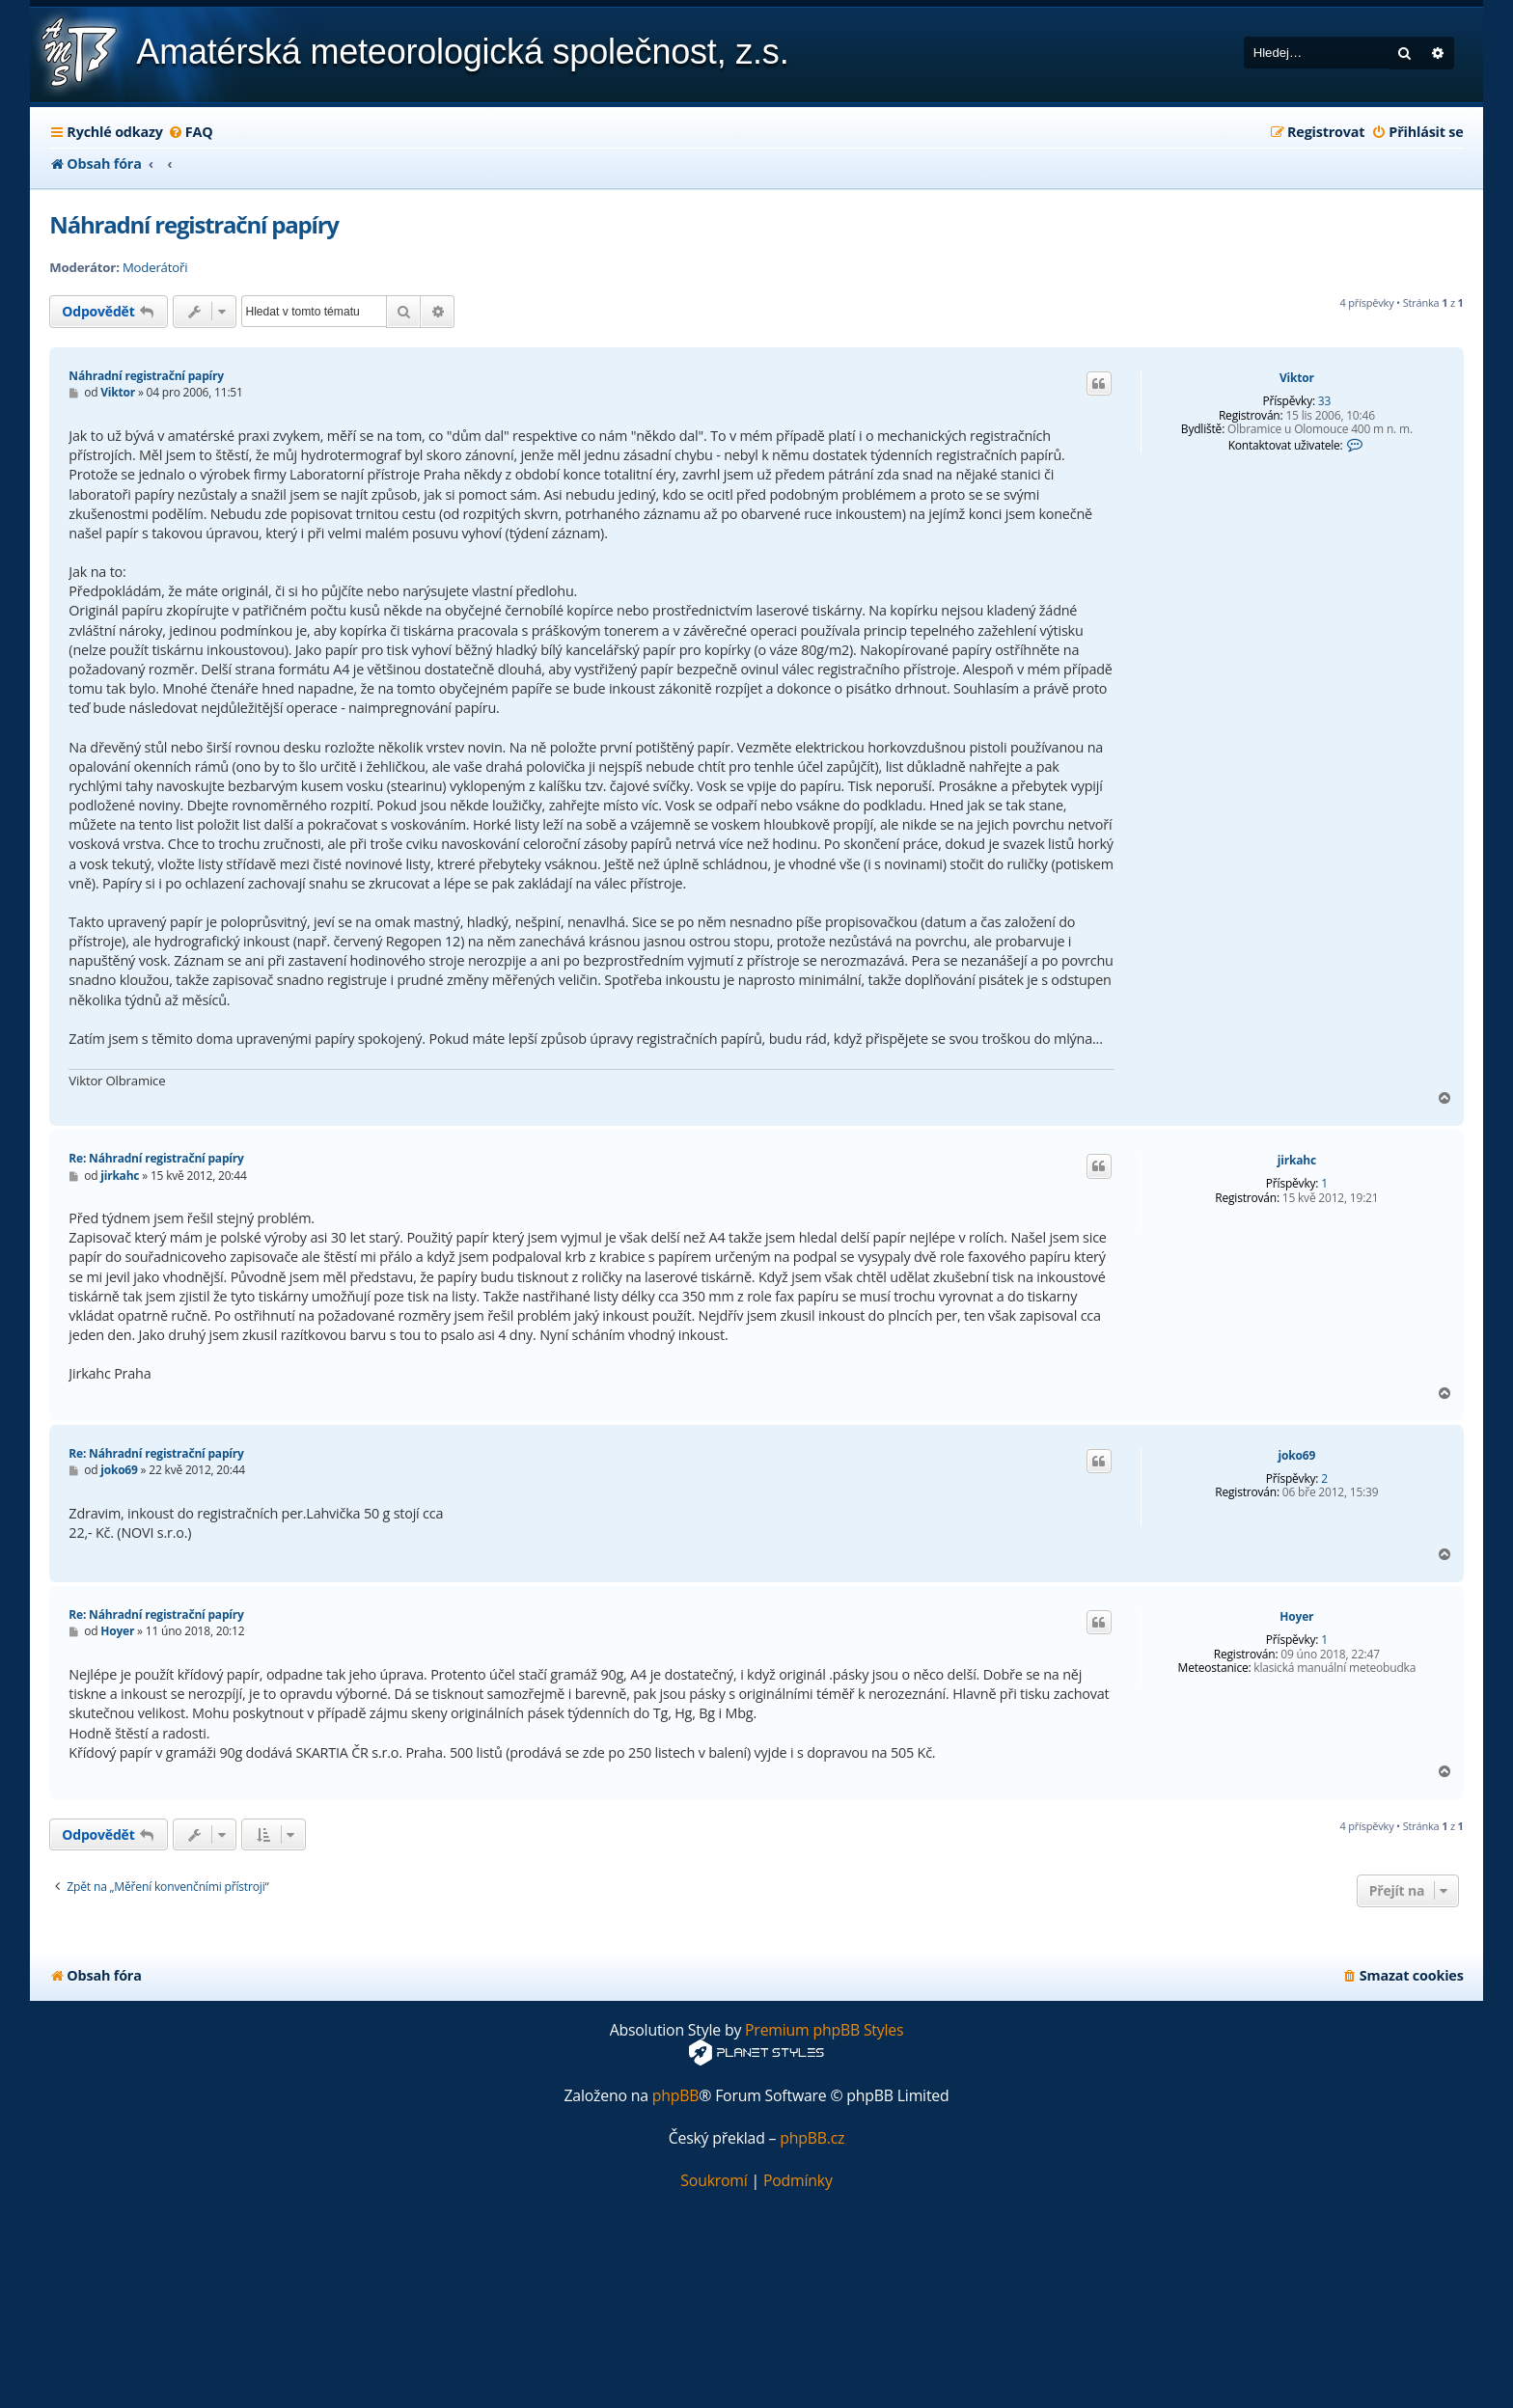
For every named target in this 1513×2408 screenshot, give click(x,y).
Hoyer (1296, 1617)
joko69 (1297, 1456)
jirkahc (1297, 1160)
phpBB (676, 2096)
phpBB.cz (812, 2138)
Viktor (1296, 378)
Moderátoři (155, 268)
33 (1324, 401)
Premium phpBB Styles (824, 2030)
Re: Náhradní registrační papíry (156, 1158)
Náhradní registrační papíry (193, 224)
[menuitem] (190, 132)
